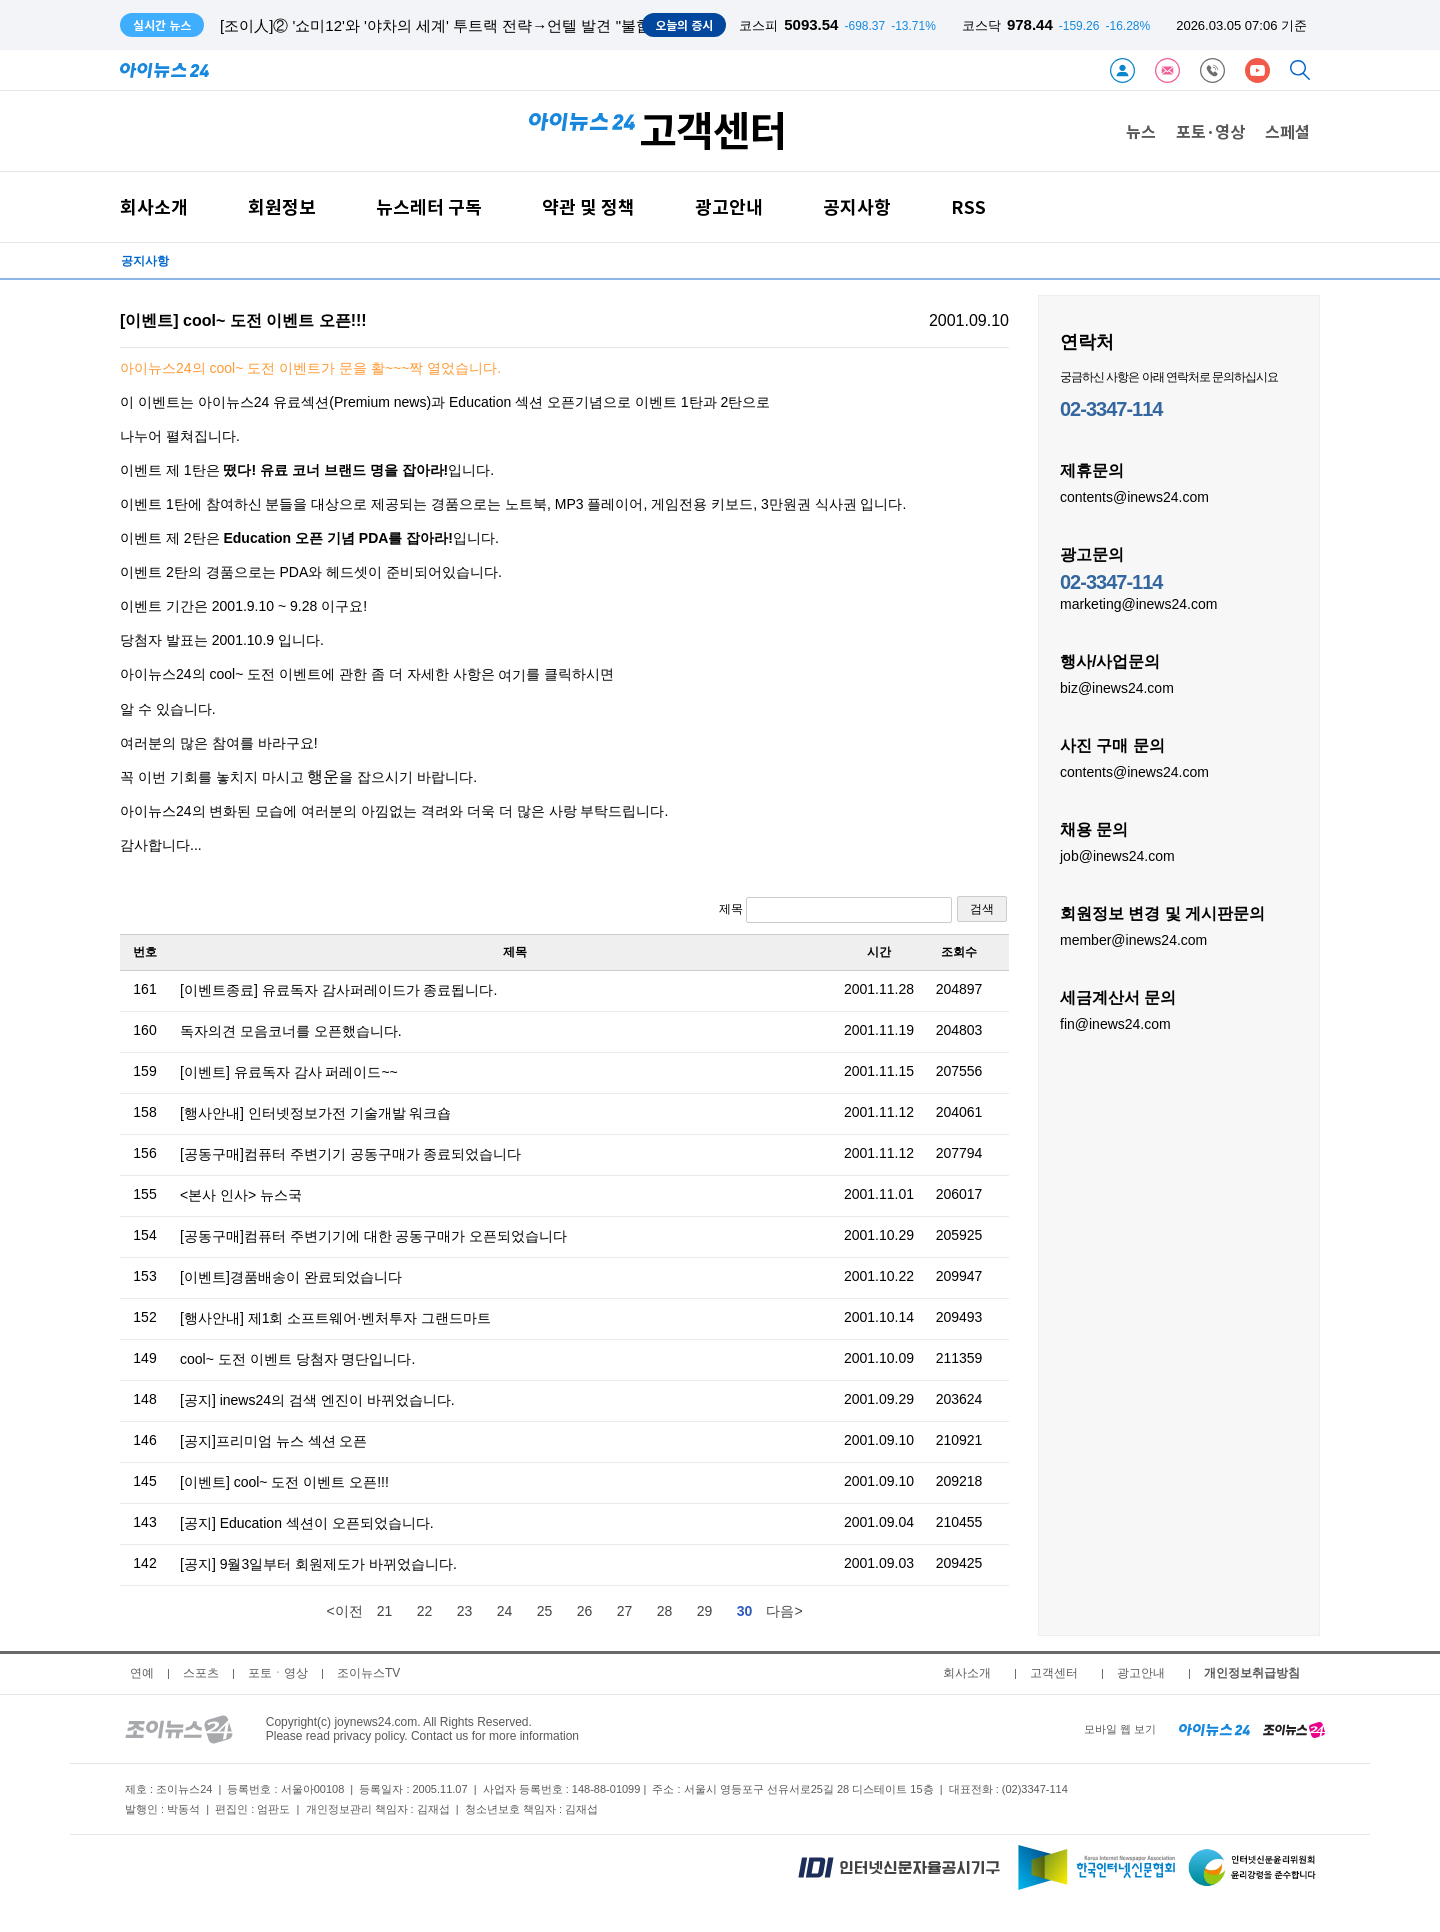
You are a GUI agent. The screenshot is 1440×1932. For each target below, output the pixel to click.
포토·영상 (1210, 131)
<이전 (344, 1611)
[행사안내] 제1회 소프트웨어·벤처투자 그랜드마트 (335, 1318)
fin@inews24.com (1115, 1023)
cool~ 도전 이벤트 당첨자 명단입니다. (297, 1359)
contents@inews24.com (1134, 496)
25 (545, 1611)
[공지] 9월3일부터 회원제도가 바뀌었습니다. (318, 1564)
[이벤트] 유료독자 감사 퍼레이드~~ (289, 1072)
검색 (982, 909)
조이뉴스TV (368, 1673)
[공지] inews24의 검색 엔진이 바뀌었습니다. (317, 1400)
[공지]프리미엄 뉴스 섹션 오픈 (273, 1441)
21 (385, 1611)
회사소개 (154, 206)
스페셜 (1287, 131)
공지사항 (857, 206)
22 (425, 1611)
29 (705, 1611)
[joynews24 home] (1294, 1729)
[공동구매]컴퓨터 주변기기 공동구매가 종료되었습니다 (350, 1154)
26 (585, 1611)
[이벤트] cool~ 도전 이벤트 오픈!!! (284, 1482)
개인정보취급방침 (1252, 1673)
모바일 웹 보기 (1120, 1729)
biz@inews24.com (1117, 687)
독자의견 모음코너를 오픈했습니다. (291, 1031)
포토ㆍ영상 (278, 1673)
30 (745, 1611)
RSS (968, 206)
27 (625, 1611)
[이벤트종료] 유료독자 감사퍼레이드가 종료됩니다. (338, 990)
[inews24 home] (1214, 1729)
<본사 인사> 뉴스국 (241, 1195)
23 (465, 1611)
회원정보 (282, 206)
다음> (784, 1611)
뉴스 (1141, 131)
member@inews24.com (1133, 939)
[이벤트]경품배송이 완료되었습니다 (291, 1277)
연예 (142, 1673)
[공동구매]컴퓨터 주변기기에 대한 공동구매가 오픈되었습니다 (373, 1236)
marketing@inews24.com (1138, 603)
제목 (835, 910)
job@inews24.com (1117, 855)
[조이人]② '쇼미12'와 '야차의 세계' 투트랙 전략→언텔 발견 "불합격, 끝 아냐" (474, 25)
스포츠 (201, 1673)
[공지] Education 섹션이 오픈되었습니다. (307, 1523)
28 (665, 1611)
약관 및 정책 (588, 206)
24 (505, 1611)
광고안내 (729, 206)
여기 (512, 675)
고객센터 (1054, 1673)
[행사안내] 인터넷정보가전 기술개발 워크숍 (315, 1113)
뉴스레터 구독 (429, 206)
